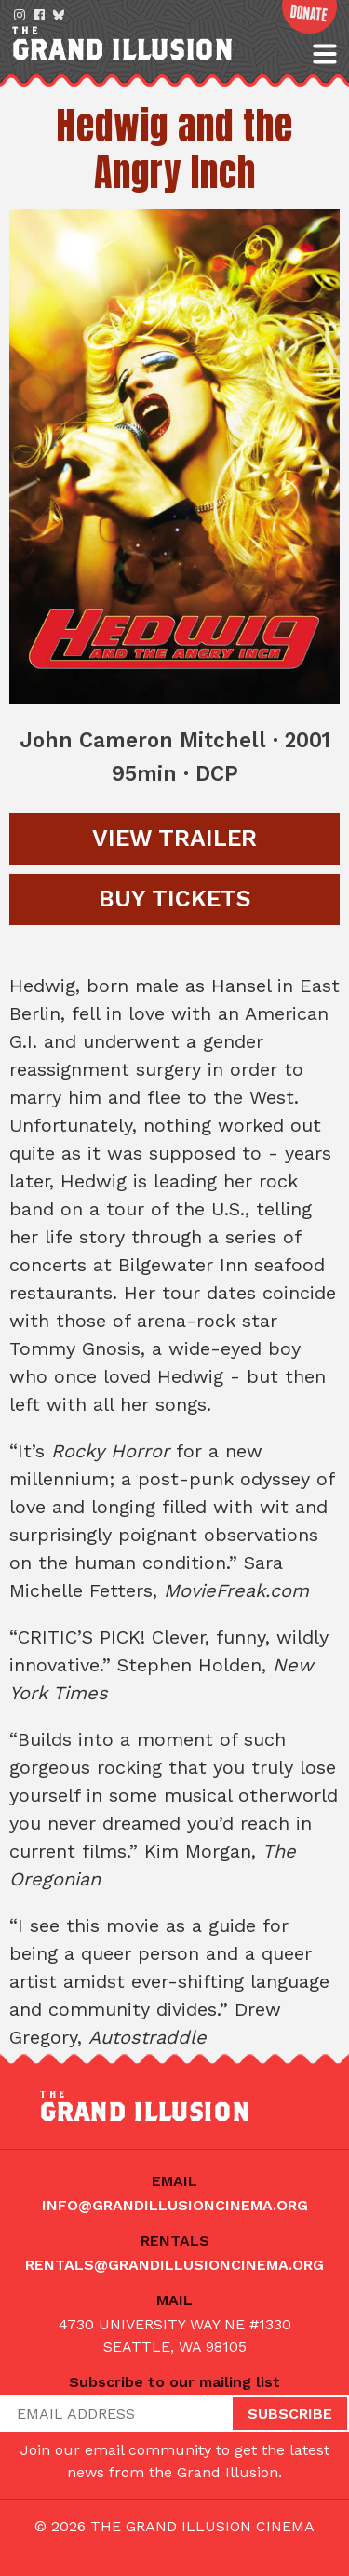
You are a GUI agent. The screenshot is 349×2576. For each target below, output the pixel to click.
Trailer (174, 838)
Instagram (19, 14)
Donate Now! (309, 17)
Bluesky (58, 14)
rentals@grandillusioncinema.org (174, 2265)
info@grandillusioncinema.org (175, 2205)
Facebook (39, 14)
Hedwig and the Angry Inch (174, 149)
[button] (325, 54)
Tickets (175, 898)
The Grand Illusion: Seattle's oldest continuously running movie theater (155, 46)
